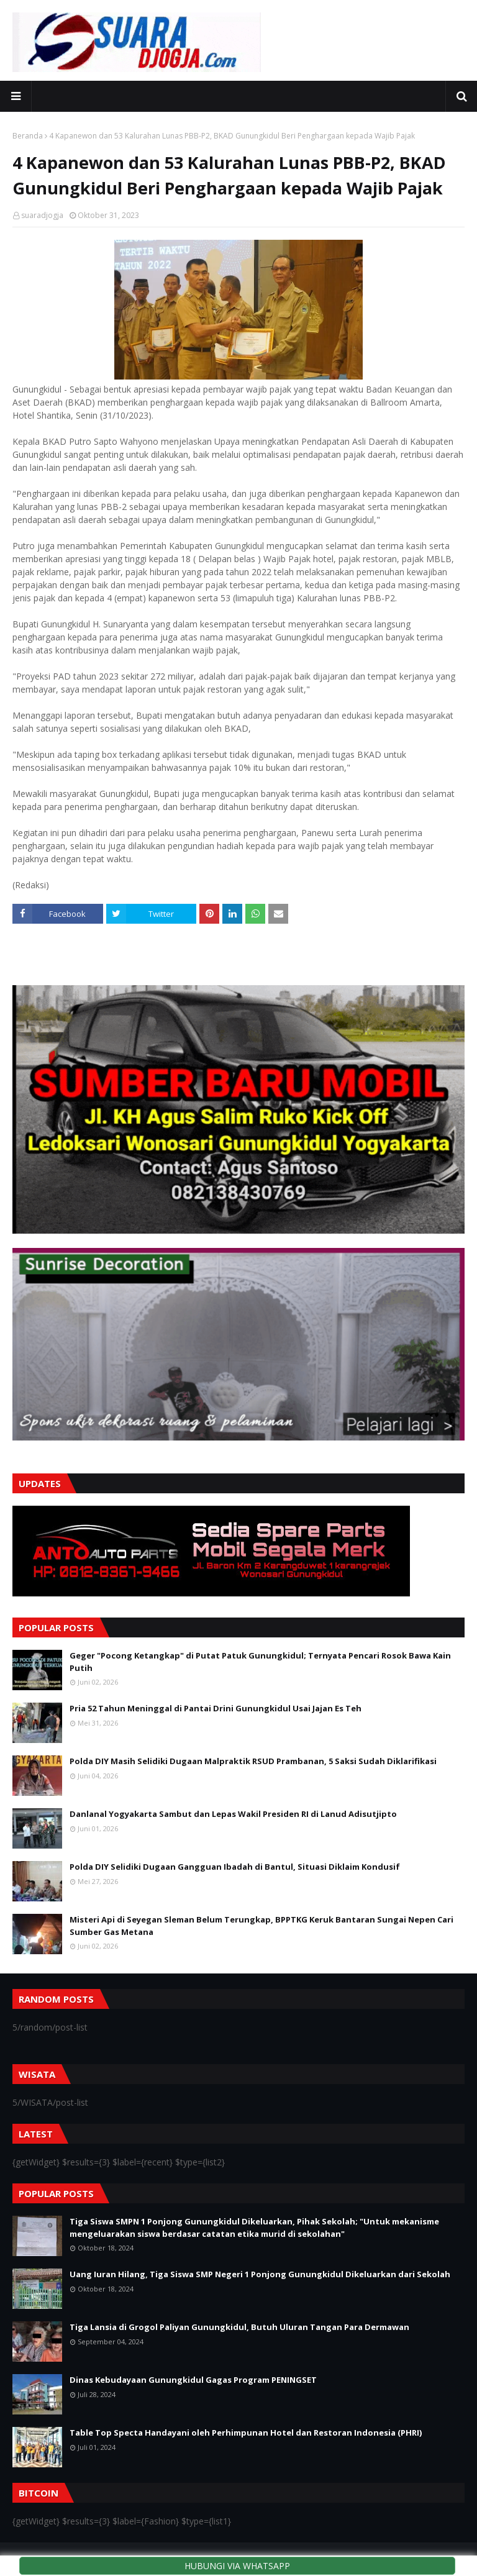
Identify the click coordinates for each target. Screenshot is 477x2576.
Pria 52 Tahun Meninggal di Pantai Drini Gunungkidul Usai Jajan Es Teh (215, 1708)
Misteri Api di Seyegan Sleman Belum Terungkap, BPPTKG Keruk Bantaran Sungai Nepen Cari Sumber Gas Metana (261, 1925)
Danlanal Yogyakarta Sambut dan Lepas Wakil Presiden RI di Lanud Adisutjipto (233, 1813)
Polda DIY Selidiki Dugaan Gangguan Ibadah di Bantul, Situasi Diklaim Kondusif (235, 1866)
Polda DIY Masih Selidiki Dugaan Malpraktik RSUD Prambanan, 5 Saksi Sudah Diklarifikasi (253, 1761)
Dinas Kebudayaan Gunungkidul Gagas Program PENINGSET (193, 2379)
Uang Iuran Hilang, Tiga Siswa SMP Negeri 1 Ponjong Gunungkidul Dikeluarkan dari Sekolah (260, 2274)
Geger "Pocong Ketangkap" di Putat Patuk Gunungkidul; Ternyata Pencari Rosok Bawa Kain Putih (260, 1661)
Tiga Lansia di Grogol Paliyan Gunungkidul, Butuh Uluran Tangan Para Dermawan (239, 2327)
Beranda (27, 135)
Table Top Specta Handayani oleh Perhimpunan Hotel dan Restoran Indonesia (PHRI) (246, 2432)
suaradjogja (42, 215)
